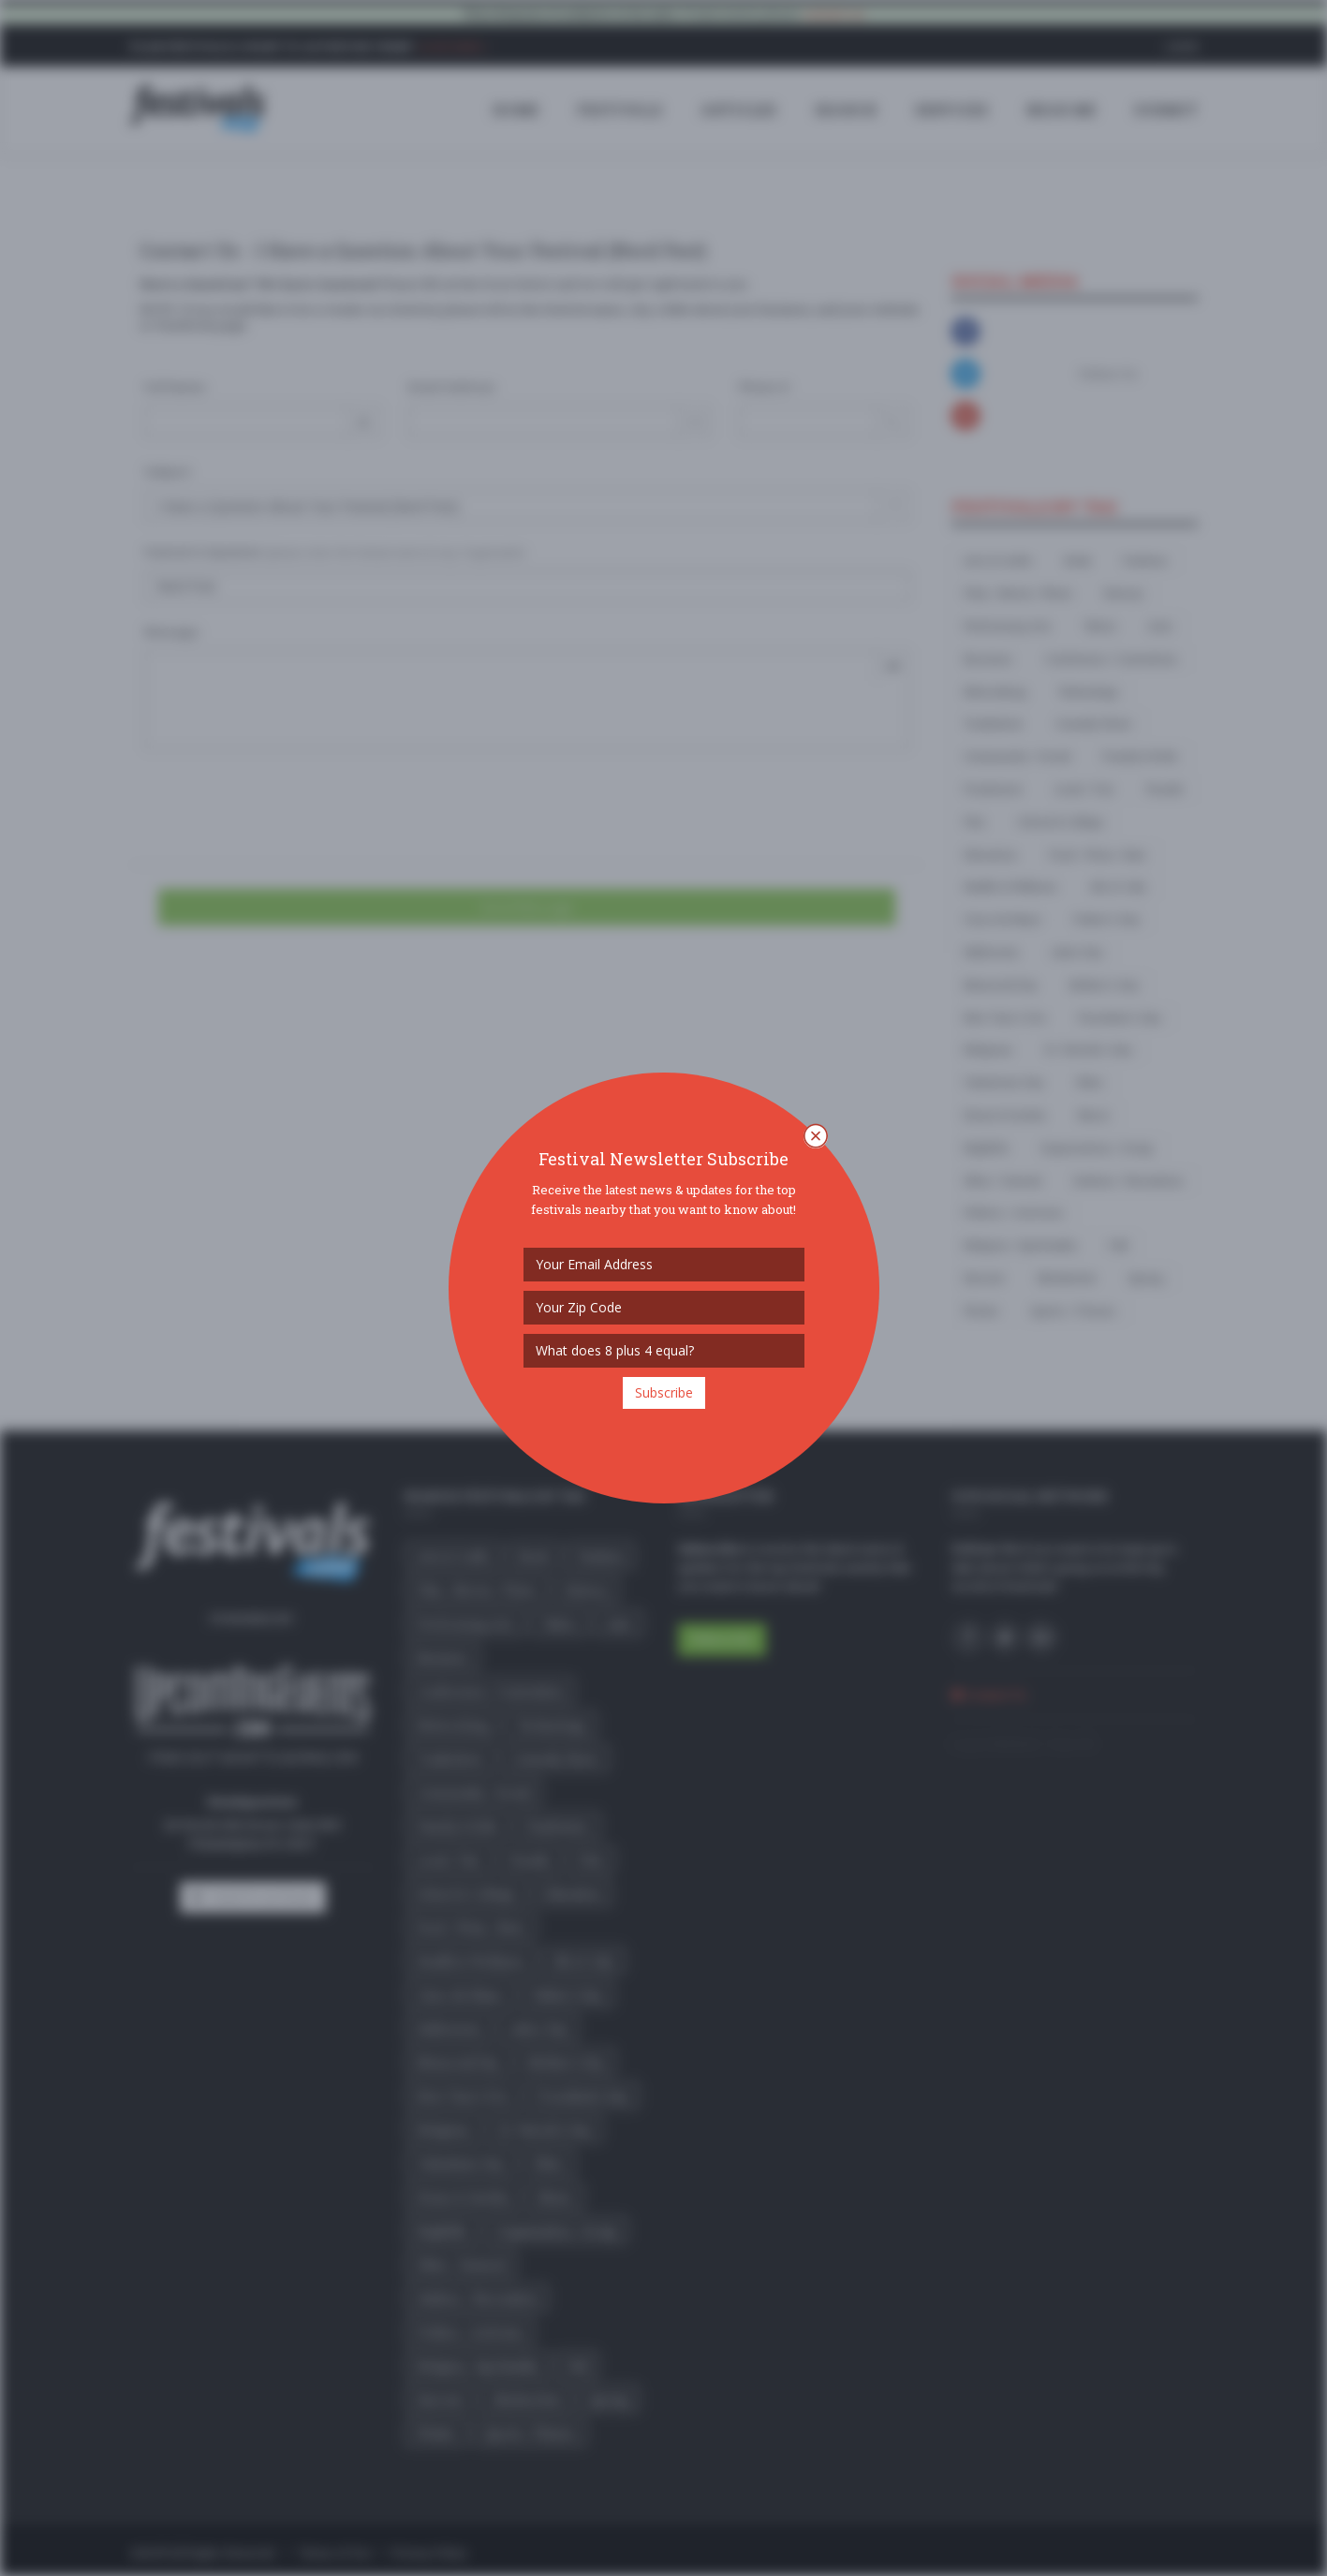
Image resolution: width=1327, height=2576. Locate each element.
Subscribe (664, 1392)
